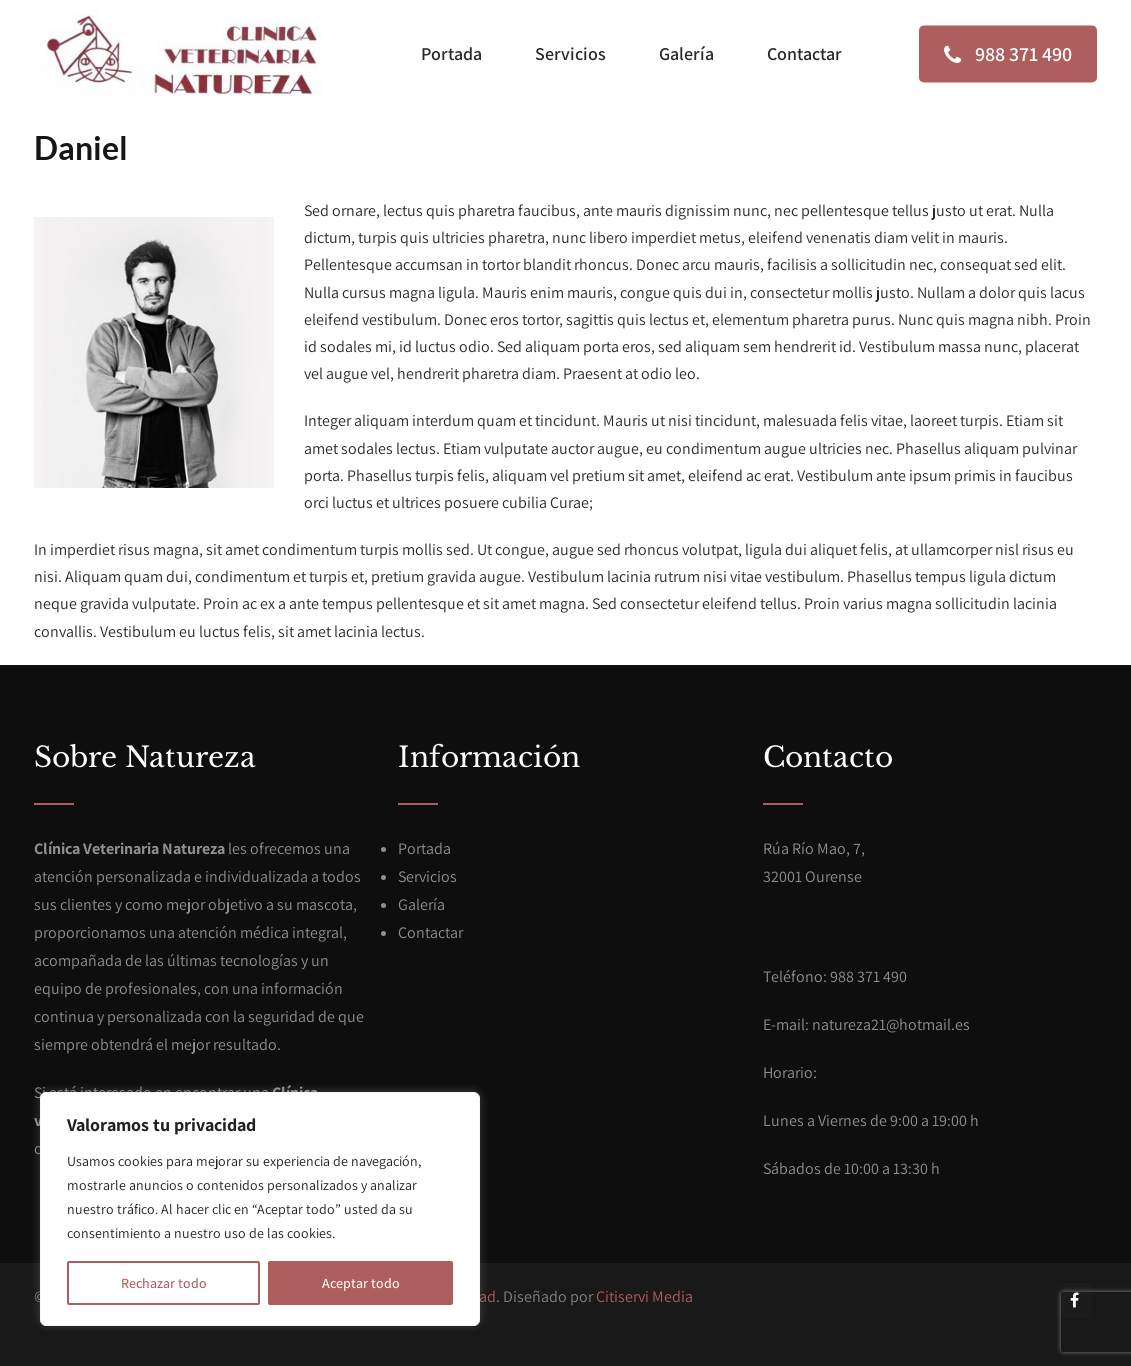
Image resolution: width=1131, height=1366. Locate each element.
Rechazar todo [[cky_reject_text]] (164, 1283)
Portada (451, 53)
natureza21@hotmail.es (891, 1024)
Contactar (804, 53)
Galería (686, 53)
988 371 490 (1008, 54)
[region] (260, 1209)
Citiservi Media (644, 1296)
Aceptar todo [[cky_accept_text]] (361, 1283)
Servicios (570, 53)
